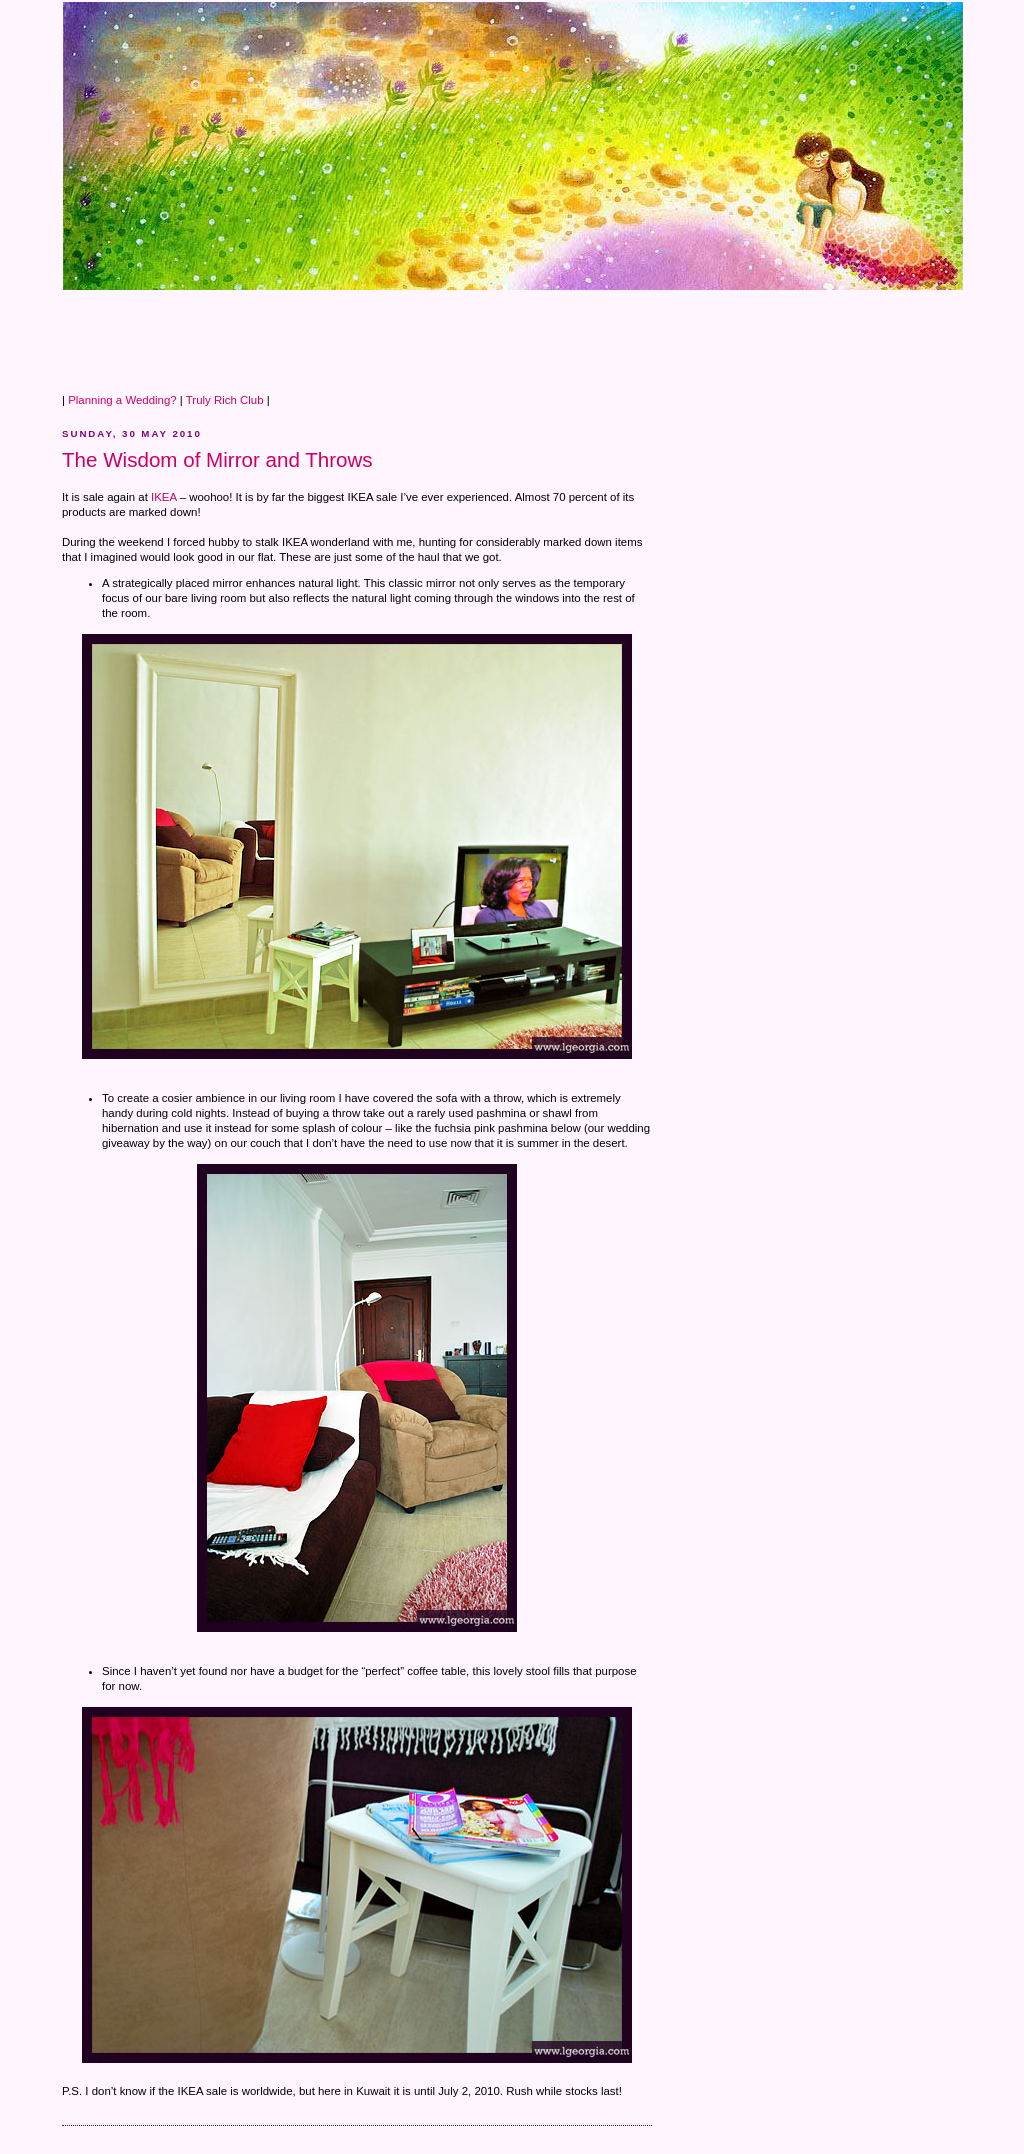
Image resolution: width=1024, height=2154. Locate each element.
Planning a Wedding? (122, 400)
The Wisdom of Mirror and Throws (217, 459)
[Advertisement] (426, 336)
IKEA (163, 497)
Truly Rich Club (225, 400)
